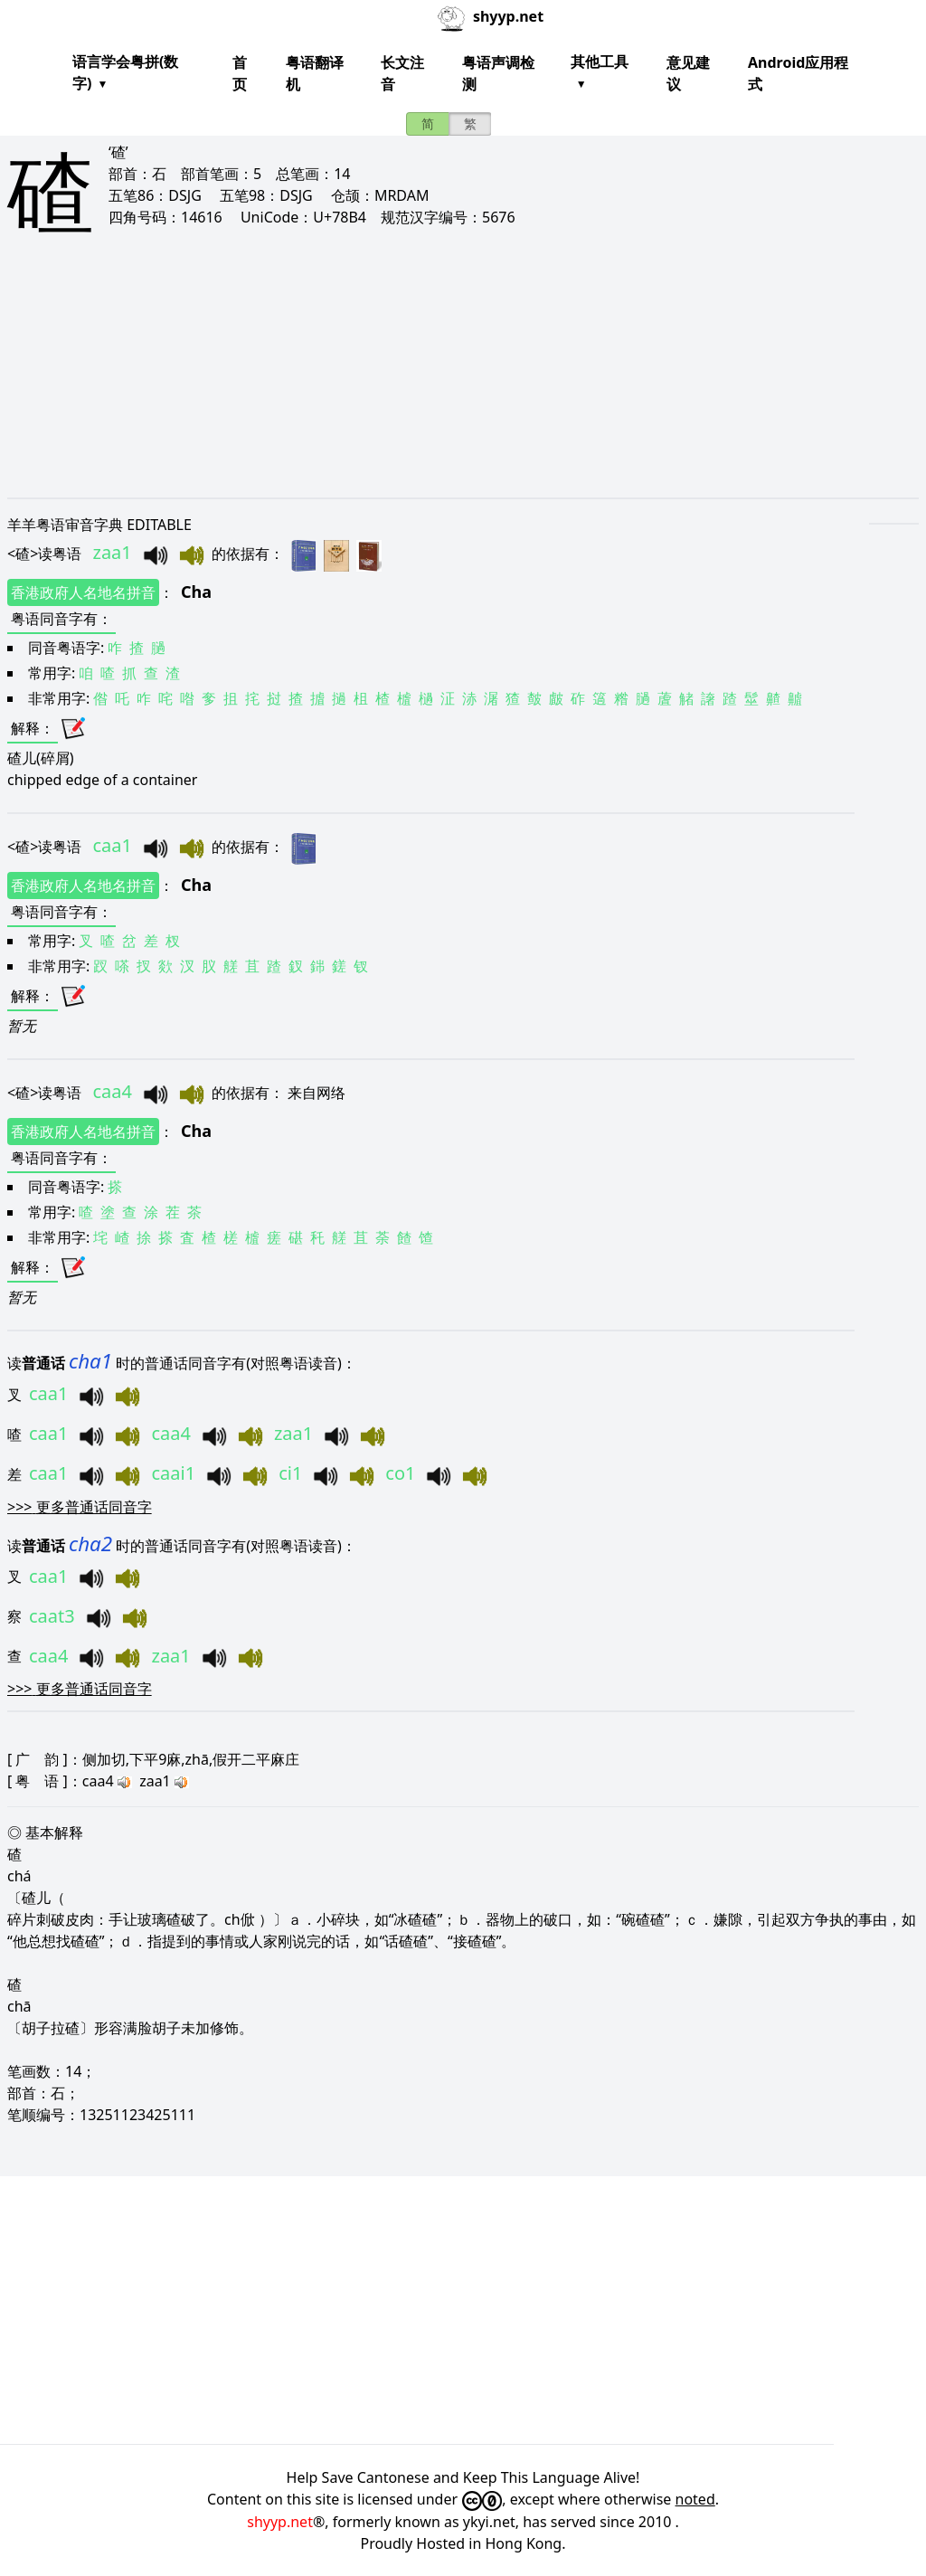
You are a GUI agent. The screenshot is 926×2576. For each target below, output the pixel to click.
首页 (239, 73)
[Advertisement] (463, 381)
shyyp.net (280, 2522)
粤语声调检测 (498, 73)
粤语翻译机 (315, 73)
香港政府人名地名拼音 (83, 592)
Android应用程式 (798, 73)
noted (695, 2499)
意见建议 (688, 73)
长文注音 (402, 73)
